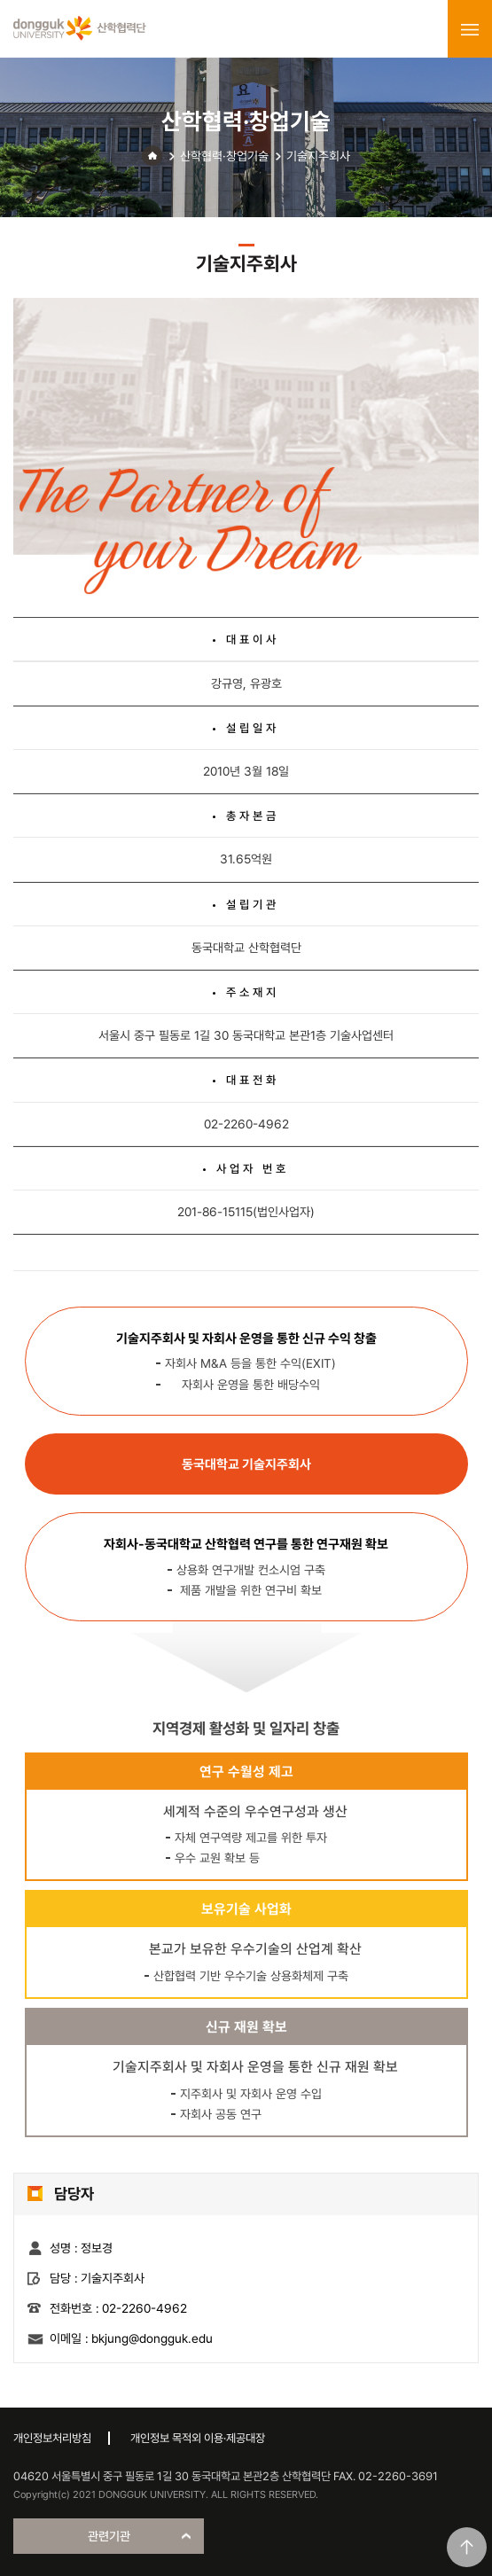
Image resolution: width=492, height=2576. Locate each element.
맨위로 (467, 2547)
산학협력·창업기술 (224, 156)
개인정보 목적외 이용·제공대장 (197, 2438)
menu (470, 29)
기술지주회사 (318, 156)
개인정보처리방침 (52, 2438)
